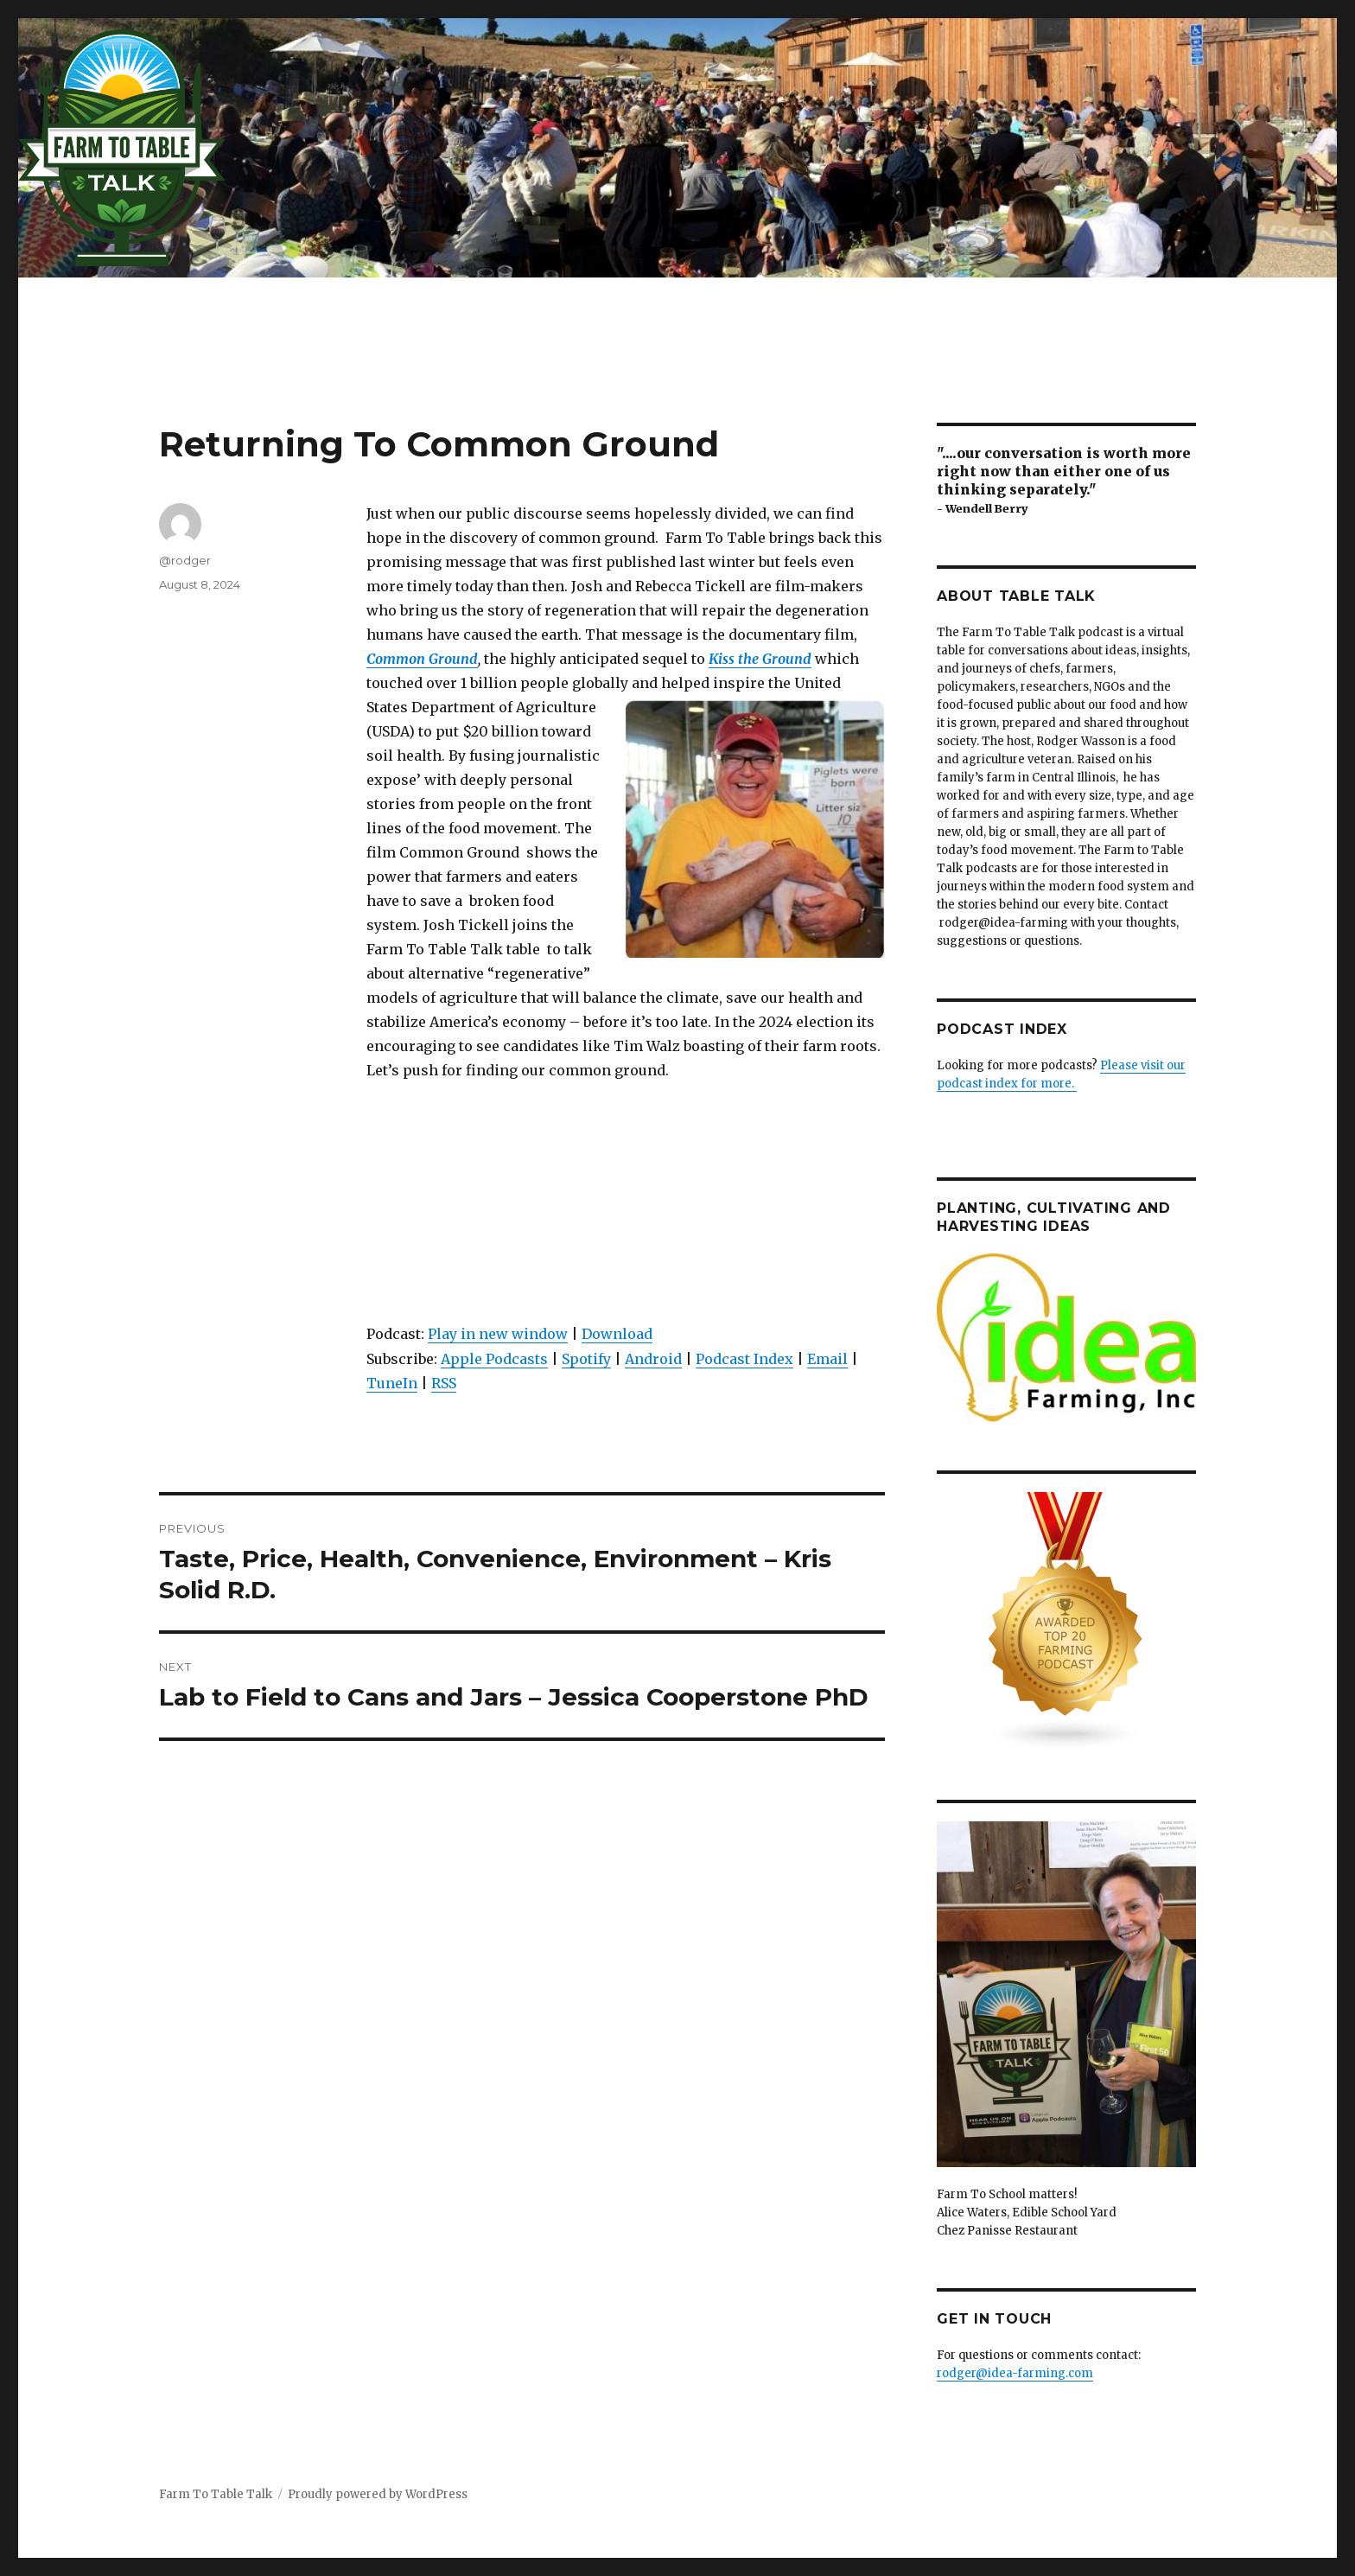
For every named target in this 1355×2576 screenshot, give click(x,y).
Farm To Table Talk (215, 2494)
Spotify (586, 1359)
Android (653, 1359)
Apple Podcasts (494, 1359)
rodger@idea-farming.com (1015, 2373)
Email (827, 1359)
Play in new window (498, 1333)
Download (617, 1333)
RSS (443, 1383)
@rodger (185, 560)
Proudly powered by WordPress (378, 2494)
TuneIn (391, 1383)
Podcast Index (744, 1359)
